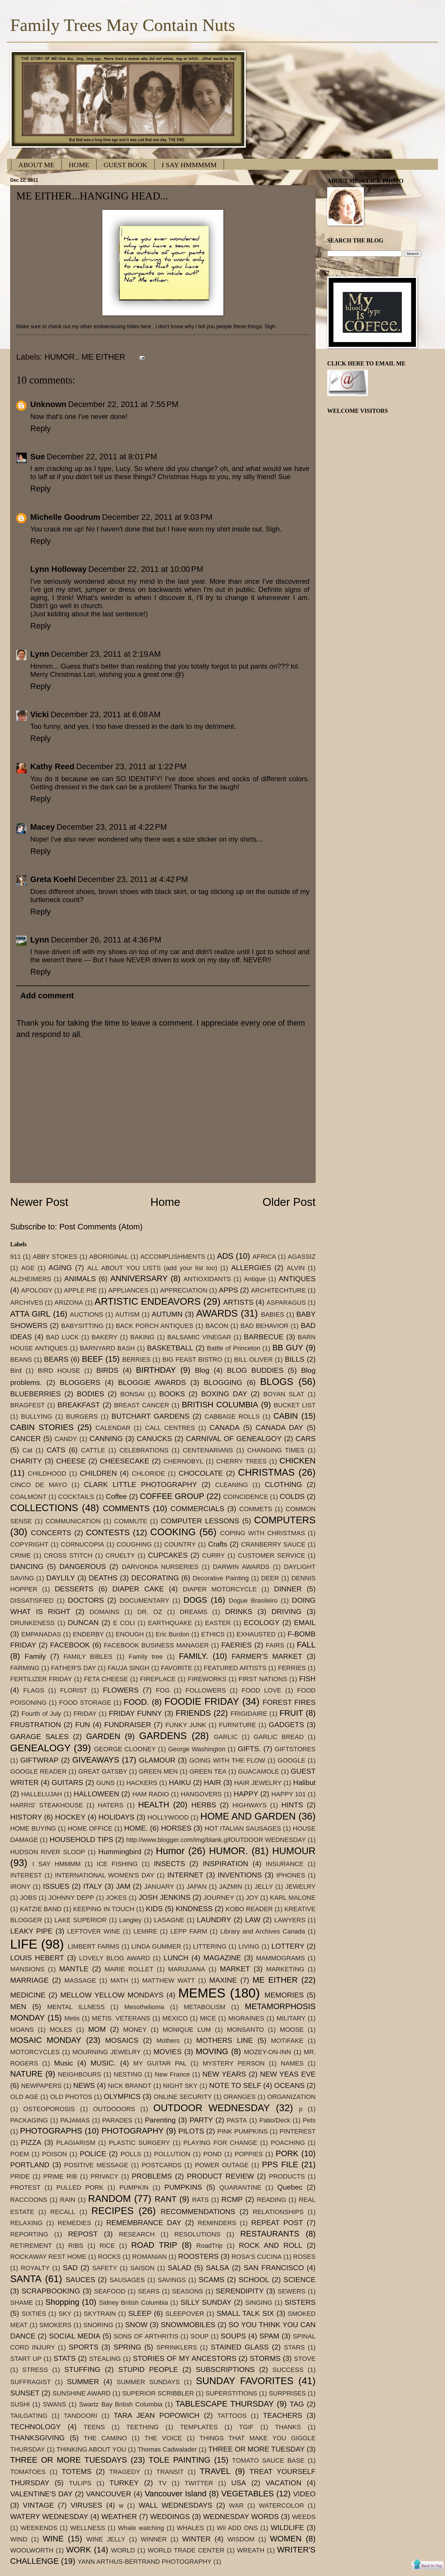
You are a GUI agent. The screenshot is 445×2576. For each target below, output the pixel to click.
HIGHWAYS (249, 1805)
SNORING (98, 2325)
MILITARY (291, 2018)
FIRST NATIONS (262, 1679)
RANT (166, 2199)
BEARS (56, 1359)
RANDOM (109, 2198)
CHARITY (26, 1461)
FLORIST (73, 1690)
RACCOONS (28, 2199)
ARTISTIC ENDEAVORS (148, 1301)
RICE (107, 2245)
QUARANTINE (240, 2187)
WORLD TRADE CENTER (186, 2550)
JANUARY (159, 1886)
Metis (72, 2018)
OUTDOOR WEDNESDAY (211, 2107)
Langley (130, 1920)
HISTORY (26, 1817)
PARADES (117, 2120)
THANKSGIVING (37, 2438)
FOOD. (136, 1701)
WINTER (196, 2539)
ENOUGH (130, 1634)
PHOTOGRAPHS (51, 2130)
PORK (287, 2153)
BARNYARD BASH (107, 1348)
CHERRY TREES (241, 1461)
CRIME (20, 1555)
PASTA (237, 2120)
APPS (228, 1290)
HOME (79, 165)
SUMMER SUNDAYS (148, 2382)
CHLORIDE (148, 1473)
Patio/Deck (274, 2120)
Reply (40, 428)
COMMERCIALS (197, 1509)
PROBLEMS (152, 2176)
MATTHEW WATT (168, 1980)
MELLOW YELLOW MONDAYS (111, 1995)
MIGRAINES (246, 2018)
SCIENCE (300, 2280)
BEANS (21, 1359)
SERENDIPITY (240, 2291)
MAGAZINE (222, 1958)
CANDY (66, 1439)
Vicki (39, 714)
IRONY (20, 1886)
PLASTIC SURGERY (139, 2142)
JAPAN (196, 1886)
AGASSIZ (302, 1256)
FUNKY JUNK (185, 1725)
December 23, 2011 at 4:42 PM (132, 879)
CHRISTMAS (266, 1472)
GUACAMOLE (258, 1771)
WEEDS (304, 2516)
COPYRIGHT (29, 1544)
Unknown (48, 404)
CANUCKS (154, 1439)
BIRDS (107, 1370)
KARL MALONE (293, 1897)
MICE (208, 2018)
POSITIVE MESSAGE (96, 2165)
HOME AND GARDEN (248, 1816)
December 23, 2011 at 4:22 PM (111, 826)
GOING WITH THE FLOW (227, 1760)
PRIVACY (104, 2176)
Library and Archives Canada (262, 1931)
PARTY (201, 2120)
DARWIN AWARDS (241, 1566)
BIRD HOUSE (59, 1370)
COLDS (292, 1496)
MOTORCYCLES (35, 2052)
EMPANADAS (41, 1634)
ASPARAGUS (286, 1302)
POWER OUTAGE (221, 2165)
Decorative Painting (221, 1578)
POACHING (288, 2142)
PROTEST (25, 2187)
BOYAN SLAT (283, 1394)
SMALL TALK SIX (245, 2313)
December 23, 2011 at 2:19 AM (106, 653)
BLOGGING (223, 1382)
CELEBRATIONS (143, 1450)
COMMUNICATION (73, 1521)
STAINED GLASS (240, 2347)
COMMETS (255, 1509)
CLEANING (231, 1484)
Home (165, 1202)
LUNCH (175, 1958)
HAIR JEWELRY (258, 1782)
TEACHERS (282, 2415)
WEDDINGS (170, 2516)
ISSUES (56, 1886)
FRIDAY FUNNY (135, 1713)
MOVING (212, 2051)
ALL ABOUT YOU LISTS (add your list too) (152, 1268)
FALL (306, 1644)
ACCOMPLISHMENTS (172, 1256)
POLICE (93, 2154)
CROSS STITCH (68, 1555)
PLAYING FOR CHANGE (220, 2142)
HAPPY (246, 1794)
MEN (18, 2007)
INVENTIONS (240, 1875)
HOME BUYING (33, 1828)
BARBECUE (264, 1337)
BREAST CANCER (141, 1405)
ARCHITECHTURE (278, 1290)
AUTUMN (167, 1314)
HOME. (136, 1828)
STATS (65, 2358)
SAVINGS (172, 2280)
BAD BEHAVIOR (265, 1325)
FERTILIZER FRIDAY (41, 1679)
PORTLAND (29, 2165)
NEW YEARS (224, 2074)
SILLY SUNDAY (205, 2302)
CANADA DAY (279, 1427)
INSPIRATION (225, 1864)
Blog (202, 1370)
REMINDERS (217, 2223)
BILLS (295, 1359)
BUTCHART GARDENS (150, 1416)
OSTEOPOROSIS (49, 2109)
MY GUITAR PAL (159, 2063)
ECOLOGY (262, 1623)
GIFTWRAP (39, 1760)
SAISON (142, 2268)
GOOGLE (291, 1760)
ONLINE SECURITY (183, 2096)
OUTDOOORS (114, 2109)
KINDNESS (194, 1909)
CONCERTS (51, 1533)
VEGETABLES (247, 2493)
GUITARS (67, 1782)
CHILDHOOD (47, 1473)
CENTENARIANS (208, 1450)
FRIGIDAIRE (248, 1713)
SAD (70, 2268)
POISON (54, 2154)
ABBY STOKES (55, 1256)
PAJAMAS (75, 2120)
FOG (163, 1690)
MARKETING (285, 1969)
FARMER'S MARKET (267, 1656)
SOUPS (233, 2336)
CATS (56, 1450)
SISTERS (300, 2302)
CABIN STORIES (42, 1427)
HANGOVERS (201, 1794)
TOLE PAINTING (179, 2459)
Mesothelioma (144, 2007)
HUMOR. (60, 356)
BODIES (90, 1394)
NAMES (292, 2063)
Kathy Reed (52, 766)
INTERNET (185, 1875)
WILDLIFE (287, 2528)
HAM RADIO (150, 1794)
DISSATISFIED (32, 1600)
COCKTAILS (76, 1496)
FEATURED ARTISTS (235, 1668)
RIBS (75, 2245)
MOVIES (168, 2052)
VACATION (283, 2483)
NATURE (26, 2073)
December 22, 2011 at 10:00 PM (145, 569)
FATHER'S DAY (73, 1668)
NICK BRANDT (130, 2085)
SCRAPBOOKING (51, 2291)
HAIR (212, 1782)
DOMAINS (105, 1611)
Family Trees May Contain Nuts (122, 25)
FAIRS (275, 1645)
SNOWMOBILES (188, 2325)
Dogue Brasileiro (253, 1600)
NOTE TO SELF (235, 2085)
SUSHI (20, 2404)
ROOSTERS (198, 2256)
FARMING (25, 1668)
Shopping (62, 2302)
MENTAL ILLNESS (76, 2007)
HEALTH (153, 1804)
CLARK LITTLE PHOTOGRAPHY (140, 1484)
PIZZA (31, 2142)
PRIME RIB (60, 2176)
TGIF (246, 2427)
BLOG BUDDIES (255, 1370)
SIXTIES (34, 2313)
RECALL (62, 2212)
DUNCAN (83, 1623)
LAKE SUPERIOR (80, 1920)
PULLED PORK (80, 2187)
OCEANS (289, 2085)
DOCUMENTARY (144, 1600)
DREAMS (193, 1611)
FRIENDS (193, 1713)
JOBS (28, 1897)
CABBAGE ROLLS (231, 1416)
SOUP (200, 2336)
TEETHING (142, 2427)
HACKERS (141, 1782)
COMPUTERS (285, 1520)
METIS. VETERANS (121, 2018)
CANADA (224, 1427)
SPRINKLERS (176, 2347)
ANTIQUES (297, 1279)
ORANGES (239, 2096)
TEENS (94, 2427)
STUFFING (82, 2369)
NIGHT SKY (180, 2085)
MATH (119, 1980)
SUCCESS (288, 2369)
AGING (60, 1268)
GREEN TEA (208, 1771)
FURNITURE (237, 1725)
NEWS (84, 2085)
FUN (82, 1725)
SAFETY (104, 2268)
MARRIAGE (29, 1980)
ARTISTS (238, 1302)
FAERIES (236, 1645)
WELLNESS (87, 2528)
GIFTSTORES (295, 1749)
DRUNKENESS (32, 1623)
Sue (37, 456)
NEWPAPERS (41, 2085)
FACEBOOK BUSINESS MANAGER (156, 1645)
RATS (200, 2199)
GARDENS (163, 1735)
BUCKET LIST (295, 1405)
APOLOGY (36, 1290)
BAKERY (105, 1337)
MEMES (201, 1993)
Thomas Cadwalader (167, 2449)
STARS (294, 2347)
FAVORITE (176, 1668)
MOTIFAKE (287, 2040)
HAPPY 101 (288, 1794)
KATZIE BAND (40, 1909)
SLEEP (140, 2313)
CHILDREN (98, 1473)
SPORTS (84, 2347)
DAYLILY (60, 1578)
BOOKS (172, 1394)
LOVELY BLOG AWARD (114, 1958)
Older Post (289, 1202)
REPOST (83, 2234)
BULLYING (36, 1416)
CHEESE (71, 1461)
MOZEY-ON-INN (267, 2052)
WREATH (250, 2550)
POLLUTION (172, 2154)
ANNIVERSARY (139, 1278)
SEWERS (291, 2291)
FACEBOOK (70, 1645)
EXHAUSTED (256, 1634)
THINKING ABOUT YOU (91, 2449)
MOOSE (292, 2029)
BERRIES (136, 1359)
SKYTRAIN (100, 2313)
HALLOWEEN (96, 1794)
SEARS (149, 2291)
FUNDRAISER (127, 1725)
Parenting (160, 2120)
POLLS (130, 2154)
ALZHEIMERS (30, 1279)
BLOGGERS (80, 1382)
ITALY (92, 1886)
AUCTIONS (86, 1314)
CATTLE (93, 1450)
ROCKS (109, 2256)
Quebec (289, 2187)
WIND (18, 2539)
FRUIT (291, 1713)
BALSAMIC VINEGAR (199, 1337)
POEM (19, 2154)
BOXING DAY (224, 1394)
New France (172, 2074)
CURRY (213, 1555)
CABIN (285, 1415)
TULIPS (80, 2483)
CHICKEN (298, 1460)
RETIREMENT (31, 2245)
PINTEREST (298, 2131)
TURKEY (124, 2483)
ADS (225, 1256)
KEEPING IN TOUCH (103, 1909)
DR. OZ (149, 1611)
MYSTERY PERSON (234, 2063)
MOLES (61, 2029)
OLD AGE (24, 2096)
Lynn (39, 653)
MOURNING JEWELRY (106, 2052)
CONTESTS (108, 1532)
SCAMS (211, 2280)
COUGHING (134, 1544)
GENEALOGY (40, 1748)
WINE (53, 2538)
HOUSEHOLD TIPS (81, 1839)
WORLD (123, 2550)
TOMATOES (27, 2471)
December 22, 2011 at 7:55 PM (123, 404)
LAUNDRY (214, 1920)
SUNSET (25, 2393)
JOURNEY (219, 1897)
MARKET (235, 1969)
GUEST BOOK (125, 165)
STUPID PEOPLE (148, 2369)
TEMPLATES (199, 2427)
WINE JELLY (105, 2539)
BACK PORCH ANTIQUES (154, 1325)
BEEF (92, 1358)
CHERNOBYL (183, 1461)
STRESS (35, 2369)
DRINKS (238, 1611)
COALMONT (28, 1496)
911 (15, 1256)
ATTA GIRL (30, 1313)
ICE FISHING (117, 1864)
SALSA (217, 2268)
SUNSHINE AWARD (81, 2393)
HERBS (203, 1805)
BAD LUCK (62, 1337)
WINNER (154, 2539)
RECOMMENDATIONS (198, 2212)
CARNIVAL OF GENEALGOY (234, 1439)
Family (35, 1656)
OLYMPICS (122, 2096)
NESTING (128, 2074)
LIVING (248, 1946)
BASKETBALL (170, 1348)
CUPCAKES (168, 1555)
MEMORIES (284, 1995)
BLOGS (276, 1381)
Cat (27, 1450)
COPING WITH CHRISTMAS (262, 1533)
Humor (170, 1850)
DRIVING (286, 1611)
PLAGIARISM (75, 2142)
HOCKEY (70, 1817)
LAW (252, 1920)
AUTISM (127, 1314)
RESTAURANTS (269, 2233)
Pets (309, 2120)
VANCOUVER (108, 2494)
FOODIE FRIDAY (201, 1701)
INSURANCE (285, 1864)
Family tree (146, 1656)
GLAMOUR (157, 1760)
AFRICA (264, 1256)
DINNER (288, 1589)
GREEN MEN (158, 1771)
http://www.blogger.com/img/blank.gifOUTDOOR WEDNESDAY (216, 1839)
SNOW (136, 2325)
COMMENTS (126, 1508)
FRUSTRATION (35, 1725)
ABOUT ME (36, 165)
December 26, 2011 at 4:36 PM (106, 939)
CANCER (25, 1439)
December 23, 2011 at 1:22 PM (131, 766)
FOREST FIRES (289, 1702)
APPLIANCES (128, 1290)
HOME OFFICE (90, 1828)
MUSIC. (103, 2063)
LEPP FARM (188, 1931)
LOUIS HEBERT (37, 1958)
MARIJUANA (186, 1969)
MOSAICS (122, 2040)
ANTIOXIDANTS (207, 1279)
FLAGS (33, 1690)
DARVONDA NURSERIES (160, 1566)
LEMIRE (145, 1931)
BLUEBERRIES (35, 1394)
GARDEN (103, 1736)
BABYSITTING (82, 1325)
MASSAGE (80, 1980)
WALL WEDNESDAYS (175, 2505)
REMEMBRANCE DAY (143, 2223)
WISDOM (240, 2539)
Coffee (116, 1496)
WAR (236, 2505)
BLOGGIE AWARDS (152, 1382)
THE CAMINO (105, 2438)
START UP (26, 2358)
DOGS (195, 1599)
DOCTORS (86, 1600)
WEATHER (119, 2516)
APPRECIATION (183, 1290)
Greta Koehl (53, 879)
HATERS (110, 1805)
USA (238, 2483)
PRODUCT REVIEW (220, 2176)
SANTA (26, 2278)
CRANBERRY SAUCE (273, 1544)
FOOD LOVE (261, 1690)
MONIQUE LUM (187, 2029)
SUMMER (83, 2382)
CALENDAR (112, 1427)
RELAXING (26, 2223)
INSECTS (169, 1864)
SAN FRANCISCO (274, 2268)
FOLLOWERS (206, 1690)
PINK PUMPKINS (242, 2131)
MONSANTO (245, 2029)
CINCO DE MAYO (38, 1484)
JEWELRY (300, 1886)
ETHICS (213, 1634)
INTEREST (26, 1875)
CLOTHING (283, 1484)
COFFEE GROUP (172, 1496)
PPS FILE (280, 2164)
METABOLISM (204, 2007)
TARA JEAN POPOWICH (157, 2415)
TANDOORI (80, 2415)
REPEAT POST (277, 2223)
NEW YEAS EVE (288, 2074)
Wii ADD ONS (237, 2528)
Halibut (304, 1782)
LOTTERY (288, 1946)
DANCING (27, 1566)
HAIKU (180, 1782)
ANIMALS (80, 1279)
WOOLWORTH (32, 2550)
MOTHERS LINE (224, 2040)
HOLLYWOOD (168, 1817)
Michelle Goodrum (65, 517)
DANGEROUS (82, 1566)
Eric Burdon (172, 1634)
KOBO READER (249, 1909)
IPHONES (290, 1875)
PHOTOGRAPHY (133, 2130)
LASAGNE (169, 1920)
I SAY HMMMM (56, 1864)
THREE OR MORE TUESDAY (256, 2449)
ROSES (304, 2256)
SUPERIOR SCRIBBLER (158, 2393)
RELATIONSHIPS (278, 2212)
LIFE (23, 1944)
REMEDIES (74, 2223)
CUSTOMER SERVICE (271, 1555)
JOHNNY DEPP (71, 1897)
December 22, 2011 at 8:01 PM (102, 456)
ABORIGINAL (109, 1256)
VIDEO (304, 2494)
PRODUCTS (287, 2176)
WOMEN (286, 2538)
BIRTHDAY (156, 1369)
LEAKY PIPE (31, 1931)
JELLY (263, 1886)
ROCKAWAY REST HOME (48, 2256)
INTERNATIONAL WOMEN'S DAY (104, 1875)
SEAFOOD (109, 2291)
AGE (28, 1268)
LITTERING (210, 1946)
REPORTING (29, 2234)
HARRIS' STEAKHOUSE (46, 1805)
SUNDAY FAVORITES (244, 2380)
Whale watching (141, 2528)
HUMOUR (294, 1850)
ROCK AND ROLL (270, 2245)
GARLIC (226, 1736)
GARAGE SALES (39, 1736)
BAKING (142, 1337)
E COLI (124, 1623)
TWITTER (199, 2483)
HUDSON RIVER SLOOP (47, 1852)
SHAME (21, 2302)
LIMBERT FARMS (94, 1946)
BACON (216, 1325)
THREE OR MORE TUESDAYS (68, 2459)
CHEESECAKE (124, 1461)
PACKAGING (29, 2120)
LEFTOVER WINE (93, 1931)
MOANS (22, 2029)
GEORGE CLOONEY (125, 1749)
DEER (270, 1578)
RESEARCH (137, 2234)
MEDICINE (27, 1995)
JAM (123, 1886)
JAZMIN (230, 1886)
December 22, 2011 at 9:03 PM (157, 517)
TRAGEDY (124, 2471)
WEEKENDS (39, 2528)
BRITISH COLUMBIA (220, 1404)
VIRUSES (86, 2505)
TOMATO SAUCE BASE (268, 2460)
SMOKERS (55, 2325)
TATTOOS (232, 2415)
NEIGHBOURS (79, 2074)
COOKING (173, 1532)
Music (63, 2063)
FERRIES (292, 1668)
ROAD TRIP (154, 2245)
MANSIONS (27, 1969)
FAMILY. (193, 1656)
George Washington (196, 1749)
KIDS (154, 1909)
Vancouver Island (175, 2493)
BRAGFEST (27, 1405)
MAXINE (223, 1980)
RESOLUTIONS (197, 2234)
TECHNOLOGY (35, 2427)
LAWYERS (289, 1920)
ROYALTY (35, 2268)
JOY (252, 1897)
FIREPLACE (158, 1679)
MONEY (135, 2029)
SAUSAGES (127, 2280)
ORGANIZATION (291, 2096)
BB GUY (288, 1347)
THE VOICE (163, 2438)
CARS (306, 1439)
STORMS (265, 2358)
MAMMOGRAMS (280, 1958)
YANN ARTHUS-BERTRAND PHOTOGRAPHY (145, 2561)
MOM (97, 2029)
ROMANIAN (149, 2256)
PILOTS (191, 2131)
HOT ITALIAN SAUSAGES (242, 1828)
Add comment (47, 995)
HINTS (292, 1805)
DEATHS (103, 1578)
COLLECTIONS (44, 1507)
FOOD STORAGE (85, 1702)
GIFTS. (249, 1749)
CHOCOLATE (201, 1473)
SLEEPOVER (184, 2313)
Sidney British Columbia (133, 2302)
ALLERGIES (251, 1268)
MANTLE (73, 1969)
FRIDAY (85, 1713)
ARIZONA (68, 1302)
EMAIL (305, 1623)
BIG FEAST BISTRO (192, 1359)
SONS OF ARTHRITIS (146, 2336)
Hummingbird (119, 1852)
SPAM (269, 2336)
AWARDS (217, 1313)
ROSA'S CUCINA (257, 2256)
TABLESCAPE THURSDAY (224, 2403)
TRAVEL (215, 2471)
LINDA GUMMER (156, 1946)
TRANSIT (170, 2471)
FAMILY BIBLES (87, 1656)
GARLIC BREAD (279, 1736)
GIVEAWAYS (95, 1759)
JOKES (116, 1897)
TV (162, 2483)
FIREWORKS (207, 1679)
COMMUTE (130, 1521)
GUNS (105, 1782)
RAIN (67, 2199)
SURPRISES (287, 2393)
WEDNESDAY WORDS (241, 2516)
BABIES (272, 1314)
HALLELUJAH (41, 1794)
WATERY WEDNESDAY (49, 2516)
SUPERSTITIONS (231, 2393)
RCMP (232, 2199)
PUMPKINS (183, 2187)
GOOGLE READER (38, 1771)
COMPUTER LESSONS (200, 1521)
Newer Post (39, 1202)
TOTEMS (77, 2471)
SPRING (127, 2347)
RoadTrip (209, 2245)
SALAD (179, 2268)
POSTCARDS (161, 2165)
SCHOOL (254, 2280)
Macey (42, 826)
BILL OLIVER (253, 1359)
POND (212, 2154)
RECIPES (112, 2210)
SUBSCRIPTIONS (225, 2369)
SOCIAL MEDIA (74, 2336)
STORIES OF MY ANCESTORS (184, 2358)
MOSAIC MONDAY (45, 2040)
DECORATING (155, 1578)
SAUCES (80, 2280)
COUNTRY (180, 1544)
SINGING (258, 2302)
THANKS (288, 2427)
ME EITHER (103, 356)
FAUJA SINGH (128, 1668)
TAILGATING (28, 2415)
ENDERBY (88, 1634)
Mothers (168, 2040)
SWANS (54, 2404)
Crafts (217, 1544)
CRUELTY (120, 1555)
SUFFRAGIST (30, 2382)
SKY (64, 2313)
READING (271, 2199)
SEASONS (187, 2291)
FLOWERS (121, 1690)
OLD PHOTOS (71, 2096)
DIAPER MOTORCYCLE (220, 1589)
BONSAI (132, 1394)
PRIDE (20, 2176)
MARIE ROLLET (129, 1969)
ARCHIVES (26, 1302)
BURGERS (82, 1416)
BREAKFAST (78, 1405)
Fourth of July (41, 1713)
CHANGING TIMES (276, 1450)
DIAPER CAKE (138, 1589)
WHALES (190, 2528)
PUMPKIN (134, 2187)
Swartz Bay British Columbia (121, 2404)
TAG (297, 2404)
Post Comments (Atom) (101, 1226)
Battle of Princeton (233, 1348)
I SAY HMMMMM (189, 165)
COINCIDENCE (245, 1496)
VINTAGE (38, 2505)
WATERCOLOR (281, 2505)
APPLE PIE (80, 1290)
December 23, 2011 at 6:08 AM (106, 714)
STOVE (305, 2358)
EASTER (218, 1623)
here (145, 326)
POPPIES (249, 2154)
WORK (78, 2549)
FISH (307, 1679)
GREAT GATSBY (102, 1771)
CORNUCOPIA (82, 1544)
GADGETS (286, 1725)
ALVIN (295, 1268)
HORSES (176, 1828)
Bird (16, 1370)
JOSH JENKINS (164, 1897)
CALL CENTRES (170, 1427)
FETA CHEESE (106, 1679)
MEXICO (175, 2018)
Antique (255, 1279)
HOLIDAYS (117, 1817)
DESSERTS (74, 1589)
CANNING (106, 1439)
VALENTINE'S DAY (41, 2494)
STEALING (105, 2358)
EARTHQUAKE (170, 1623)
